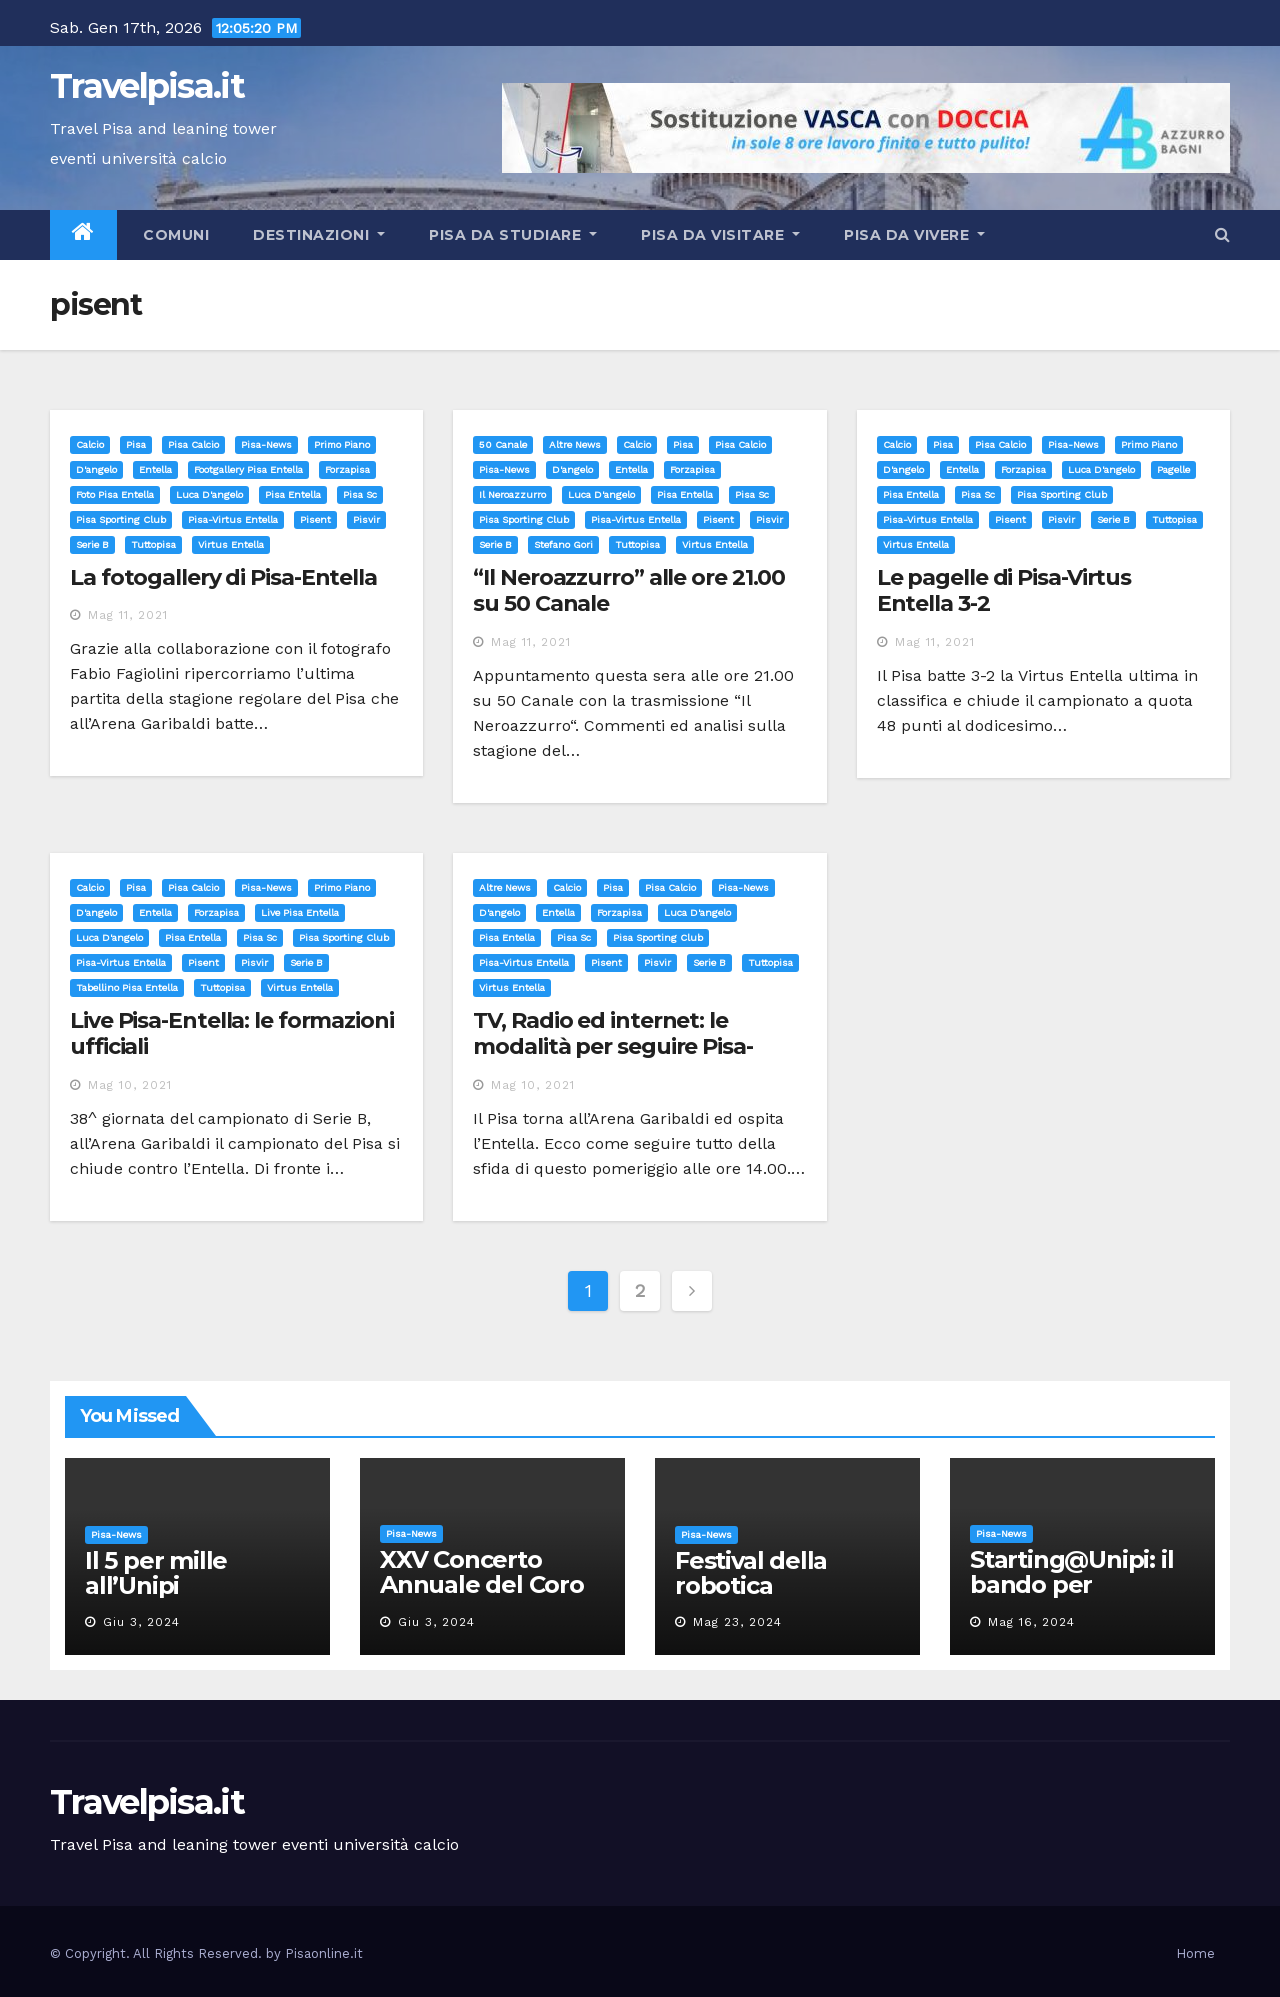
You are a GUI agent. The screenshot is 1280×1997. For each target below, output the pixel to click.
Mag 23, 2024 (737, 1622)
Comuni (174, 235)
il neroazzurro (512, 494)
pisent (315, 519)
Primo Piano (342, 444)
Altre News (575, 444)
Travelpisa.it (147, 86)
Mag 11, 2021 (128, 615)
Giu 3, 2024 (141, 1622)
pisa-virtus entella (233, 519)
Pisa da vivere (914, 235)
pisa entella (293, 494)
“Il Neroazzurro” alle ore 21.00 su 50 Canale (629, 590)
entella (155, 469)
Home (1195, 1953)
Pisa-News (266, 444)
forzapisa (347, 469)
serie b (92, 544)
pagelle (1173, 469)
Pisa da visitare (720, 235)
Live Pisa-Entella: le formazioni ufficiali (232, 1033)
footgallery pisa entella (248, 469)
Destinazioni (319, 235)
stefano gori (563, 544)
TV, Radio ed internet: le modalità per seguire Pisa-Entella (612, 1047)
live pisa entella (300, 912)
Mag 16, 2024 (1031, 1622)
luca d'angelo (209, 494)
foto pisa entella (115, 494)
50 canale (503, 444)
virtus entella (231, 544)
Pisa (136, 444)
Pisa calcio (193, 444)
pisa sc (360, 494)
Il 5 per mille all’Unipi (156, 1573)
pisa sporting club (121, 519)
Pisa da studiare (513, 235)
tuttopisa (153, 544)
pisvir (366, 519)
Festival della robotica (751, 1573)
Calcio (90, 444)
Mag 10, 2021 (130, 1085)
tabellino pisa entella (127, 987)
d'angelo (96, 469)
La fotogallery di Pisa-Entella (223, 577)
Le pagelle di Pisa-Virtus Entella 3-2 (1004, 590)
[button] (1222, 234)
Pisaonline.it (324, 1953)
